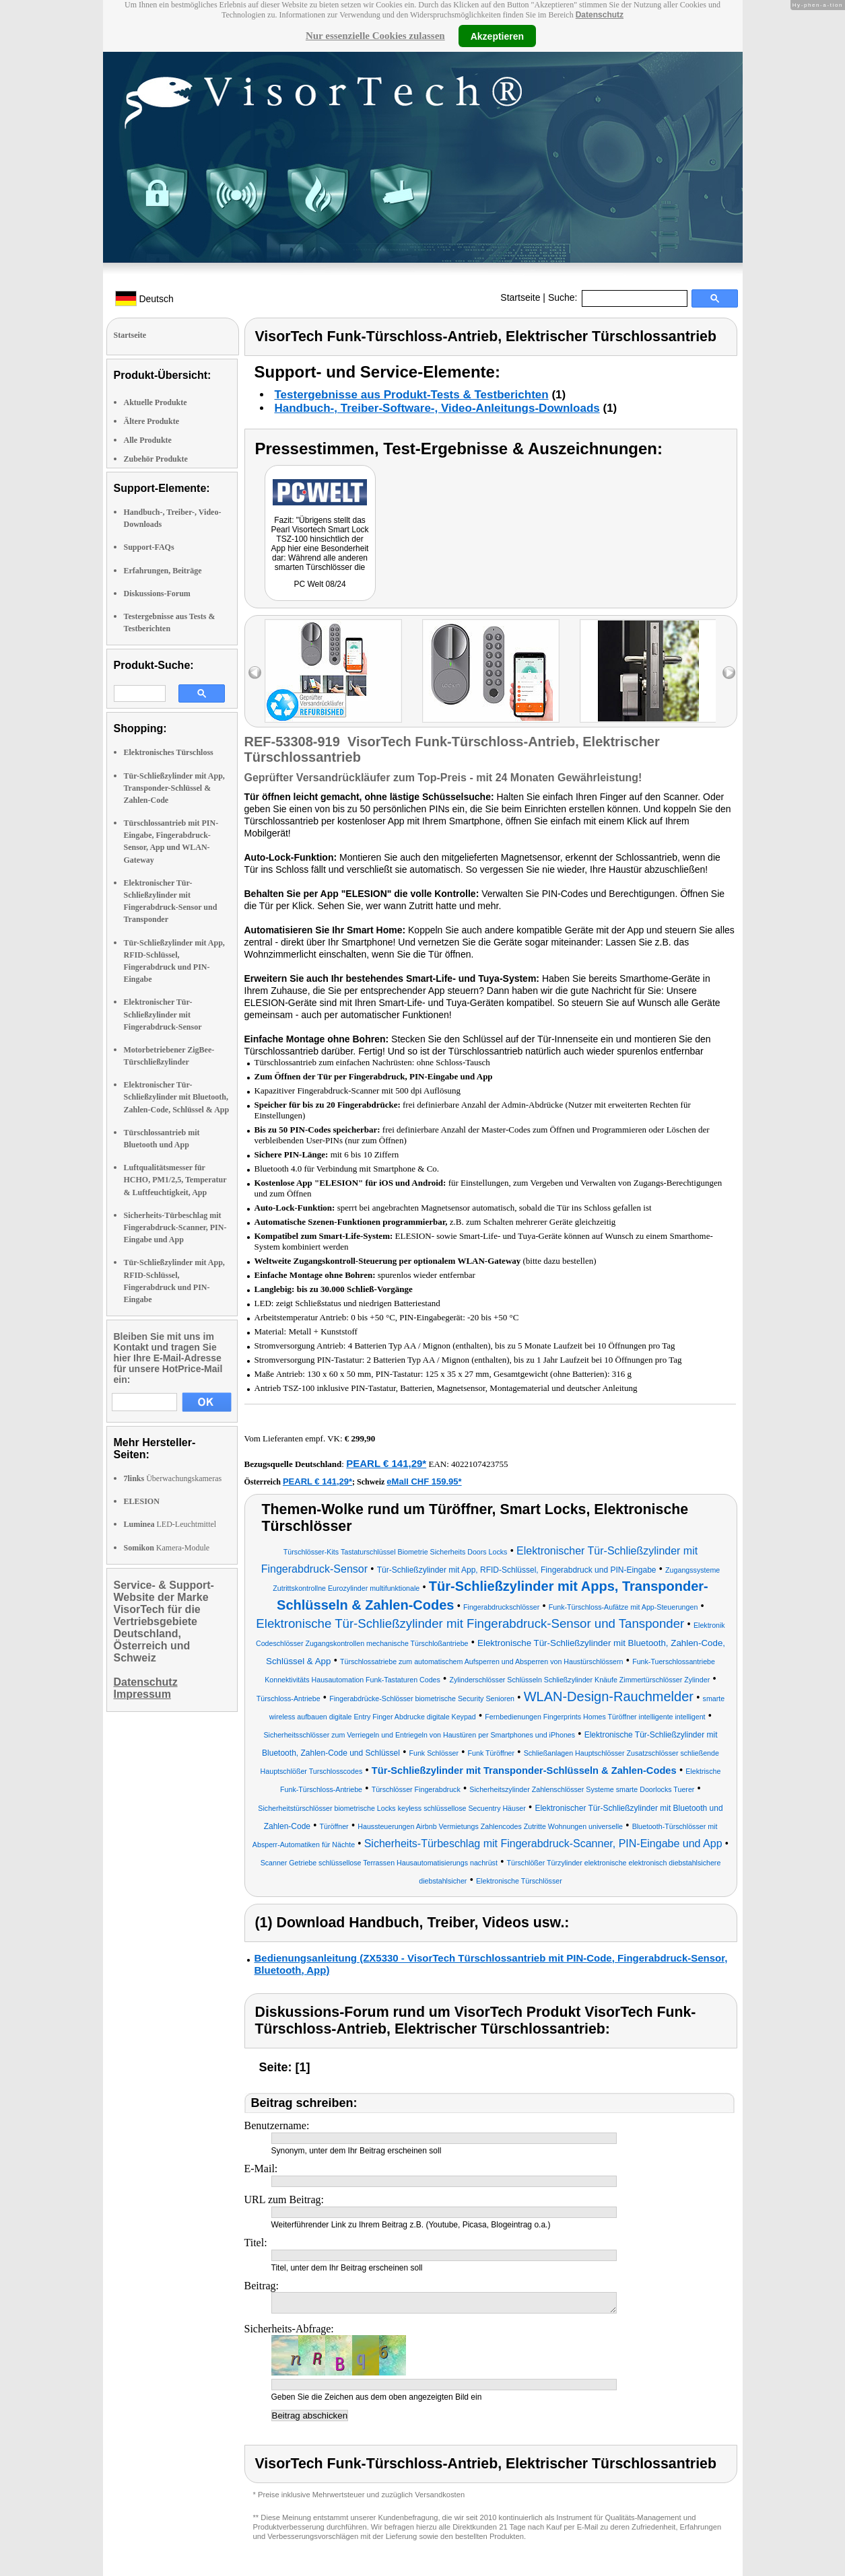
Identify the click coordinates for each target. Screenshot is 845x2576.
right (728, 672)
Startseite (520, 297)
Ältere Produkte (152, 421)
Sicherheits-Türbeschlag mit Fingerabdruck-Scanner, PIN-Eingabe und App (175, 1227)
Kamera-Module (167, 1547)
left (254, 672)
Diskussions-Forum (157, 593)
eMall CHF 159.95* (423, 1481)
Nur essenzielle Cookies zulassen (375, 35)
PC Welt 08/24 (319, 584)
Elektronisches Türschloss (168, 752)
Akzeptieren (497, 35)
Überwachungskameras (173, 1478)
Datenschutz (599, 15)
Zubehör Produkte (156, 459)
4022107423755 (479, 1464)
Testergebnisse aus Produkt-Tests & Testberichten (412, 394)
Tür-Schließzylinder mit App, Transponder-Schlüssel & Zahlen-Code (174, 788)
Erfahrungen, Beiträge (163, 570)
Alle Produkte (148, 440)
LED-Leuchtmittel (170, 1524)
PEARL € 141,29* (386, 1463)
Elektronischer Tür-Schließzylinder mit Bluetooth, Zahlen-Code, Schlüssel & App (177, 1097)
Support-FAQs (149, 547)
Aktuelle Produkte (155, 402)
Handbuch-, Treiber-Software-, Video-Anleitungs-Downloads (437, 408)
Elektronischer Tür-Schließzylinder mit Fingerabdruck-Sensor (163, 1014)
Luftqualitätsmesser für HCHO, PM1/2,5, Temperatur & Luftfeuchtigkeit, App (175, 1179)
